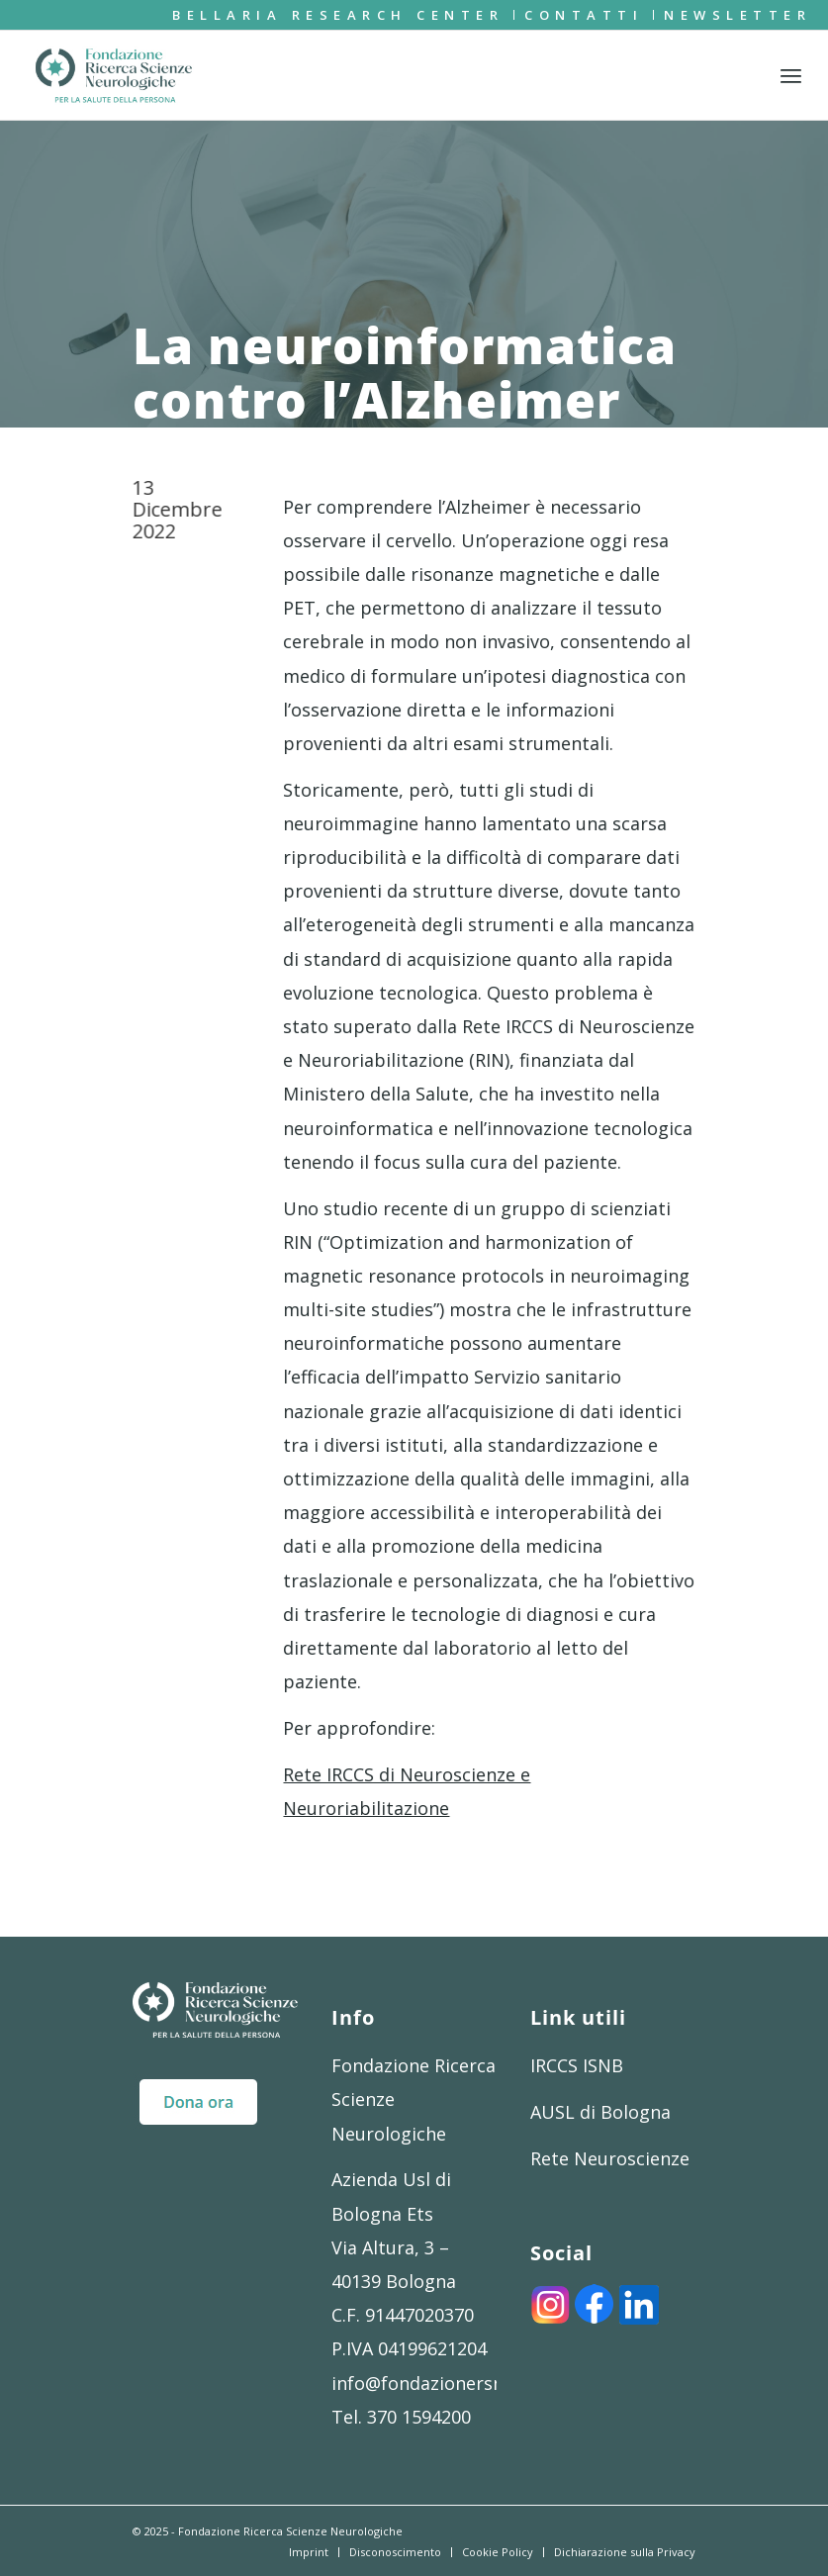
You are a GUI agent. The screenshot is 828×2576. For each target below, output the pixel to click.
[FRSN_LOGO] (114, 75)
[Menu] (791, 75)
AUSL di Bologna (600, 2112)
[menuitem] (338, 15)
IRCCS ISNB (576, 2065)
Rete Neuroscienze (610, 2158)
